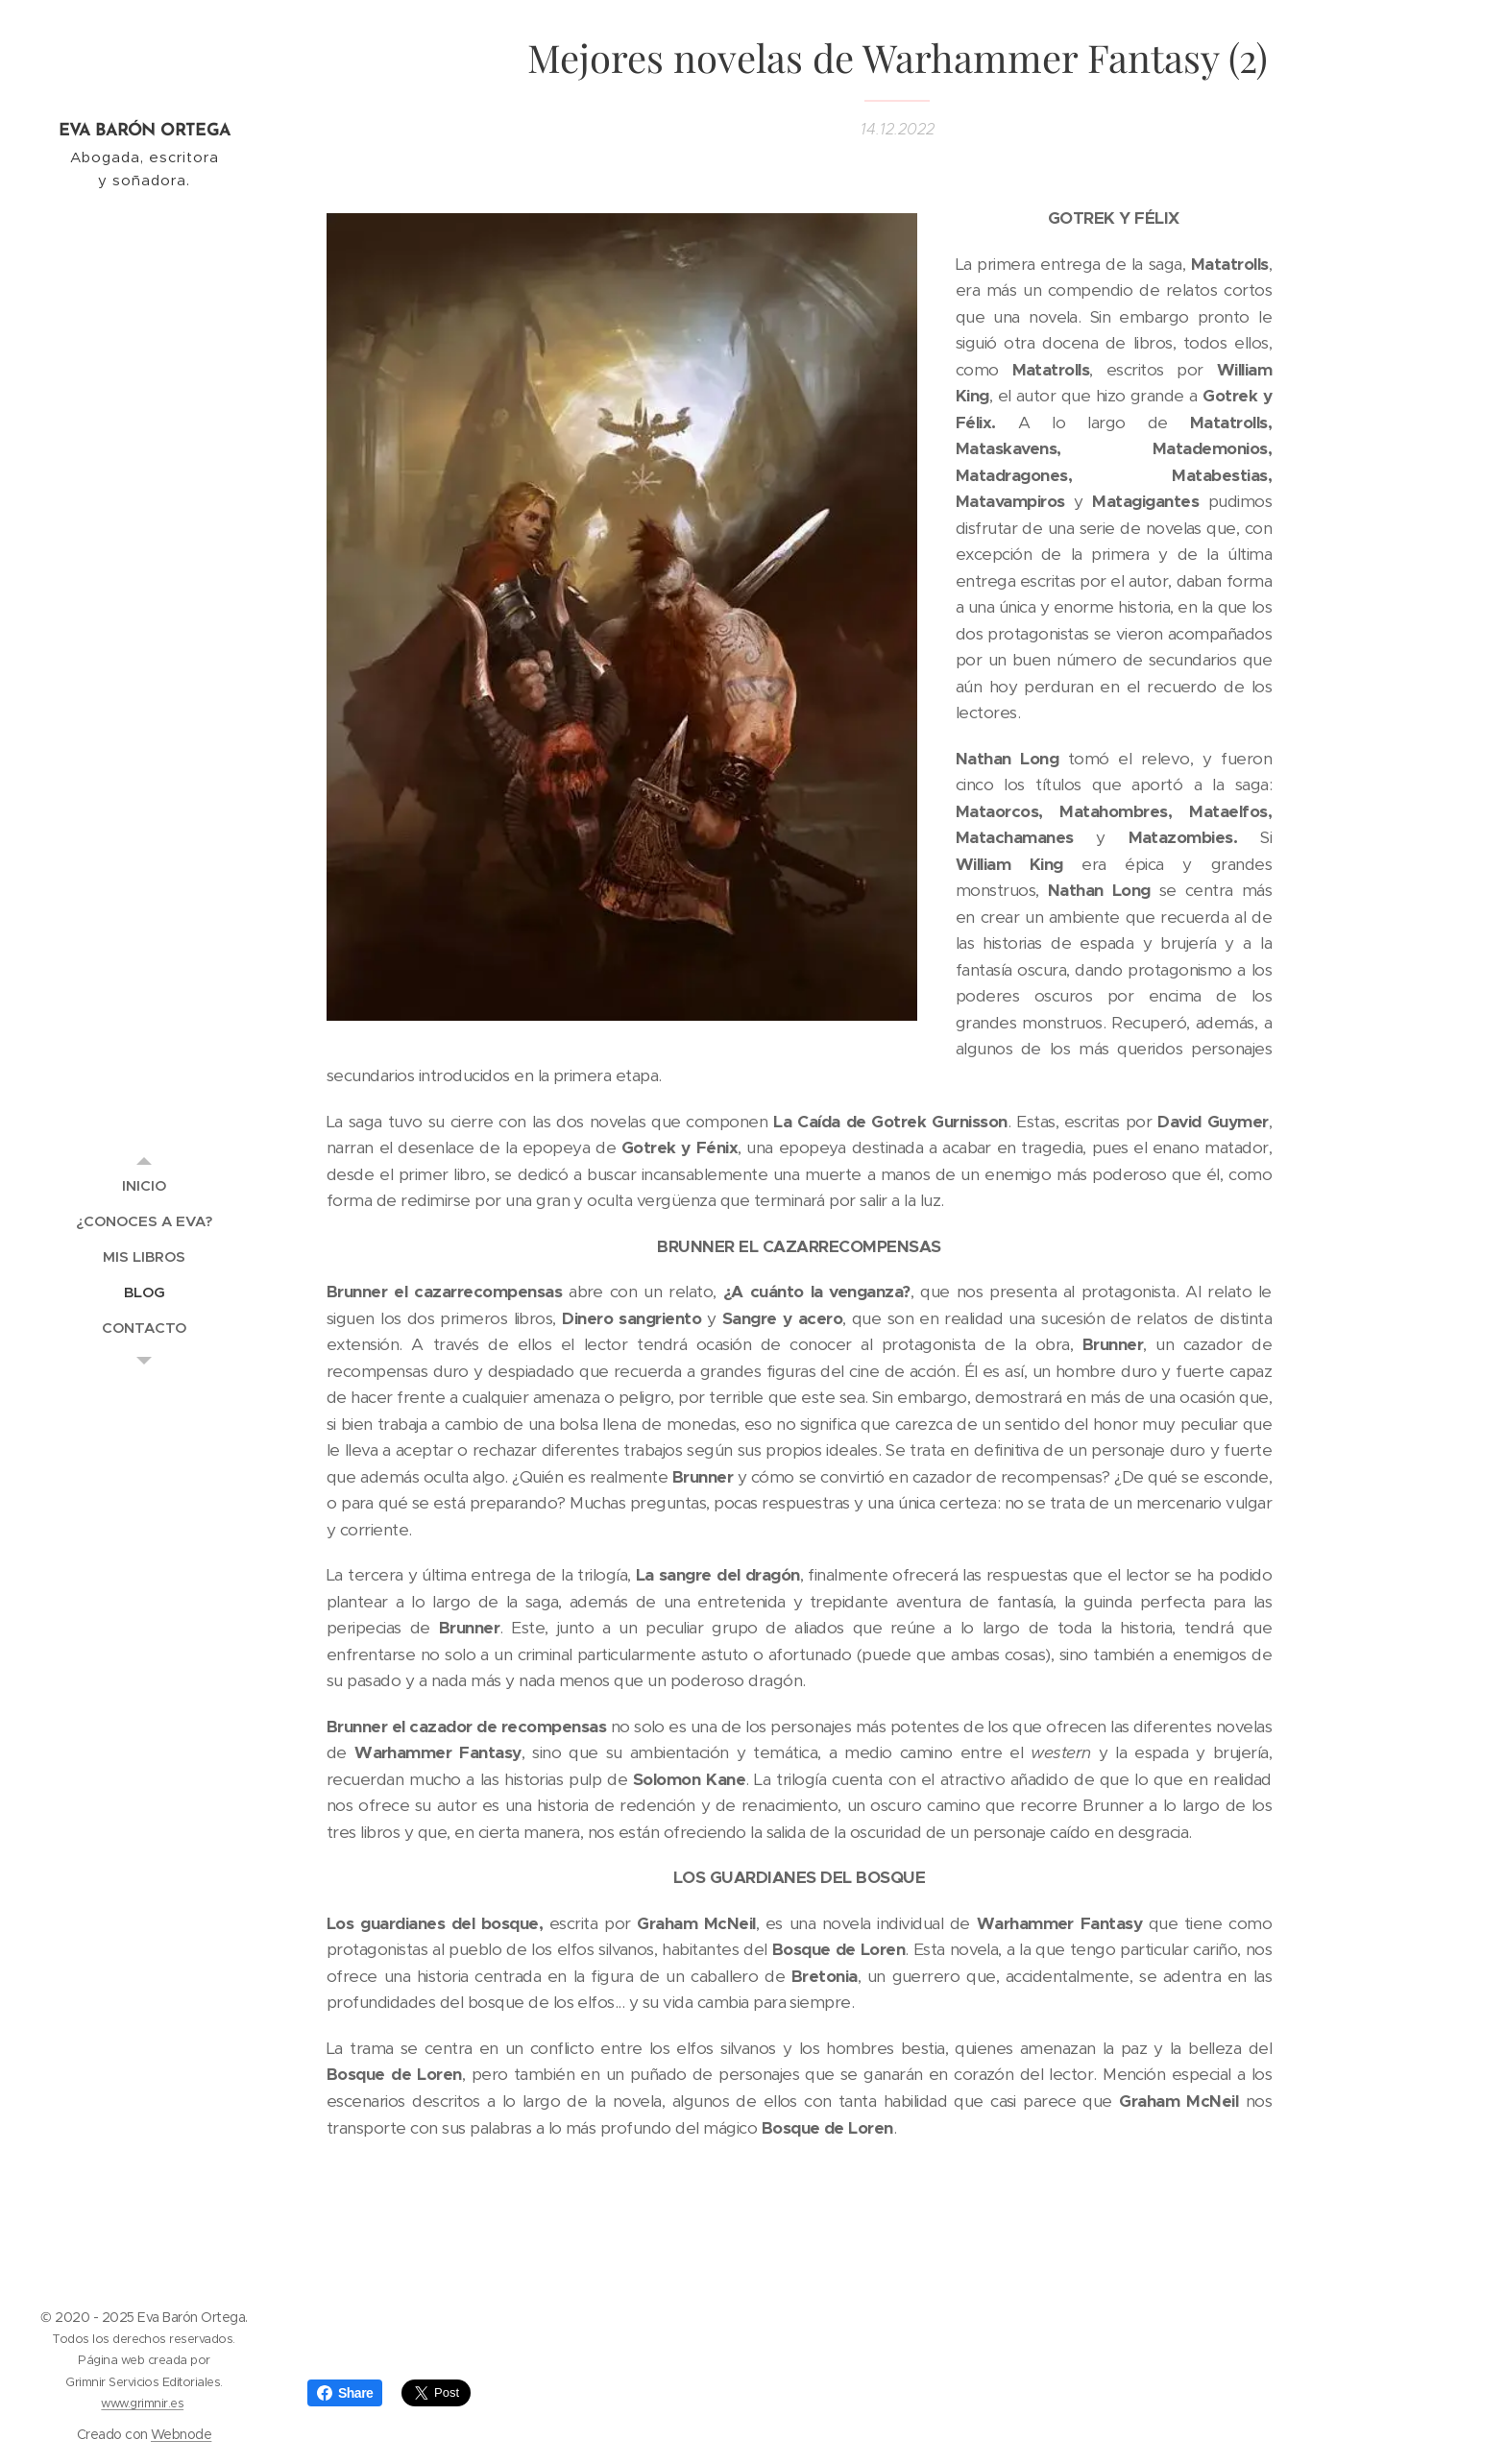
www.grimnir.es (142, 2403)
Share (345, 2393)
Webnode (181, 2434)
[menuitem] (144, 1185)
